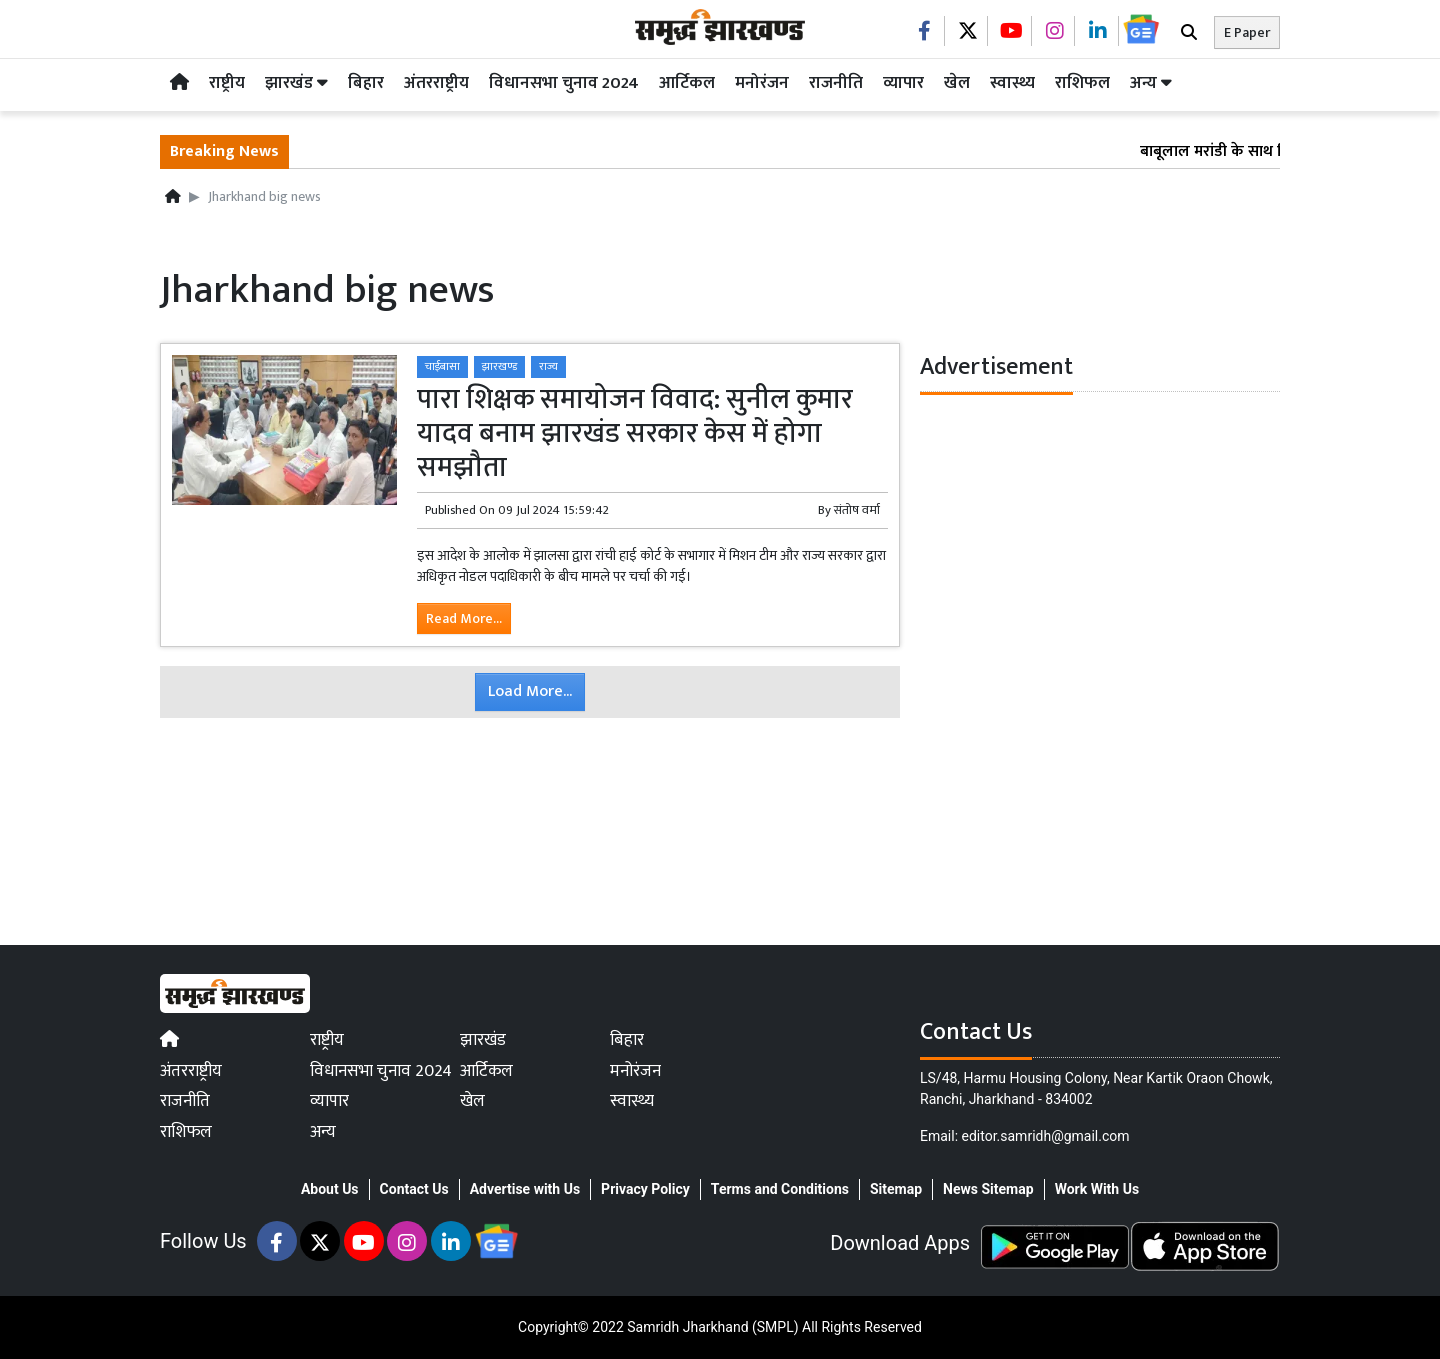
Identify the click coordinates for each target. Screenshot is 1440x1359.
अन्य (1151, 83)
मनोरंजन (762, 83)
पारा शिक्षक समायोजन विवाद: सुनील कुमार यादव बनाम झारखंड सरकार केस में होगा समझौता (635, 433)
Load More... (530, 691)
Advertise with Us (525, 1189)
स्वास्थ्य (1012, 83)
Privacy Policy (645, 1189)
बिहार (366, 83)
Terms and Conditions (780, 1189)
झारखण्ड (499, 366)
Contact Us (414, 1189)
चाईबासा (442, 366)
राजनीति (836, 83)
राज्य (548, 366)
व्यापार (903, 83)
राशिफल (1082, 83)
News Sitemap (988, 1189)
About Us (330, 1189)
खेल (957, 83)
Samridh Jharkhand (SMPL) (712, 1327)
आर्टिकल (687, 83)
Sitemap (896, 1189)
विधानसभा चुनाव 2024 (564, 83)
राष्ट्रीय (227, 83)
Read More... (464, 618)
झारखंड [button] (296, 83)
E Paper (1247, 32)
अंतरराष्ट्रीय (436, 83)
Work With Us (1097, 1189)
